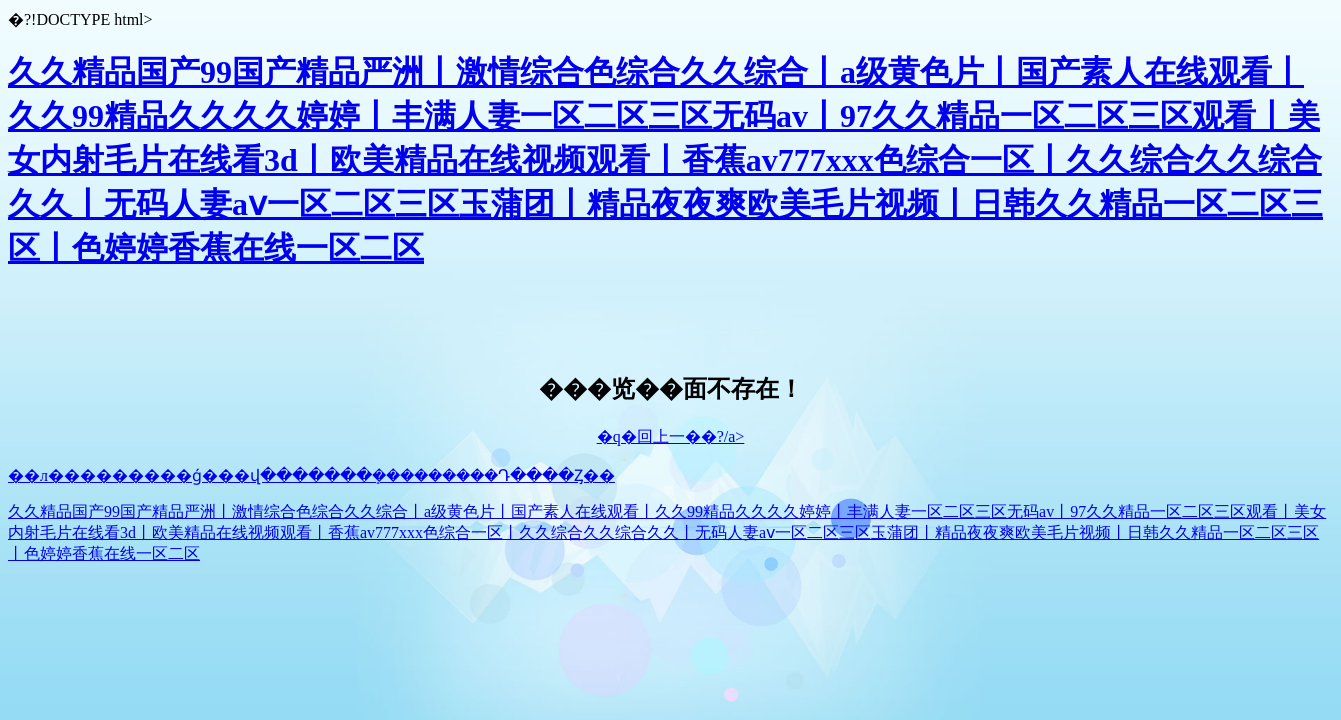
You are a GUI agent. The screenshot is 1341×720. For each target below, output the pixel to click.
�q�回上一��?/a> (671, 436)
